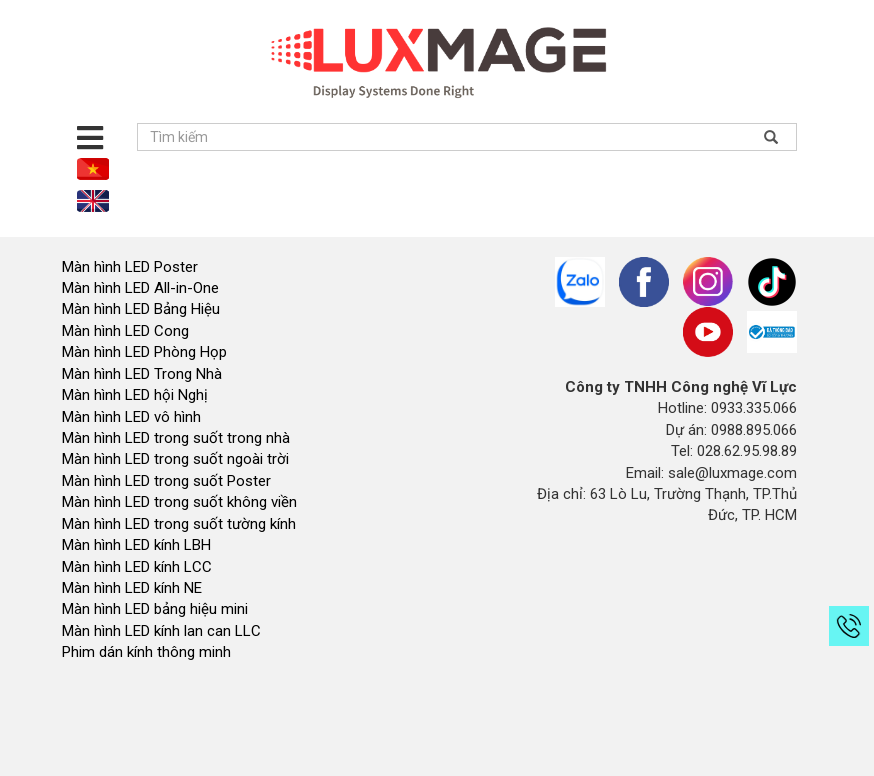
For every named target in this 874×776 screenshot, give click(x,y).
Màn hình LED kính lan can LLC (161, 631)
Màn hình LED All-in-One (140, 288)
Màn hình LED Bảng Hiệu (141, 309)
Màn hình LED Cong (125, 331)
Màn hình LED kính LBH (136, 545)
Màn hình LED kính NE (132, 588)
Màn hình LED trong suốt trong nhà (176, 438)
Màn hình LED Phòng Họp (144, 352)
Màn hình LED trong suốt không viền (179, 502)
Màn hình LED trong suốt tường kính (179, 524)
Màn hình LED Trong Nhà (142, 374)
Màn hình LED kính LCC (137, 567)
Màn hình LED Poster (132, 267)
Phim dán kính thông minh (146, 652)
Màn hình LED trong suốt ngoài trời (177, 459)
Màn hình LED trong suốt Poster (166, 481)
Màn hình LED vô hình (133, 417)
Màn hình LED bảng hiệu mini (155, 609)
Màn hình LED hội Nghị (137, 395)
